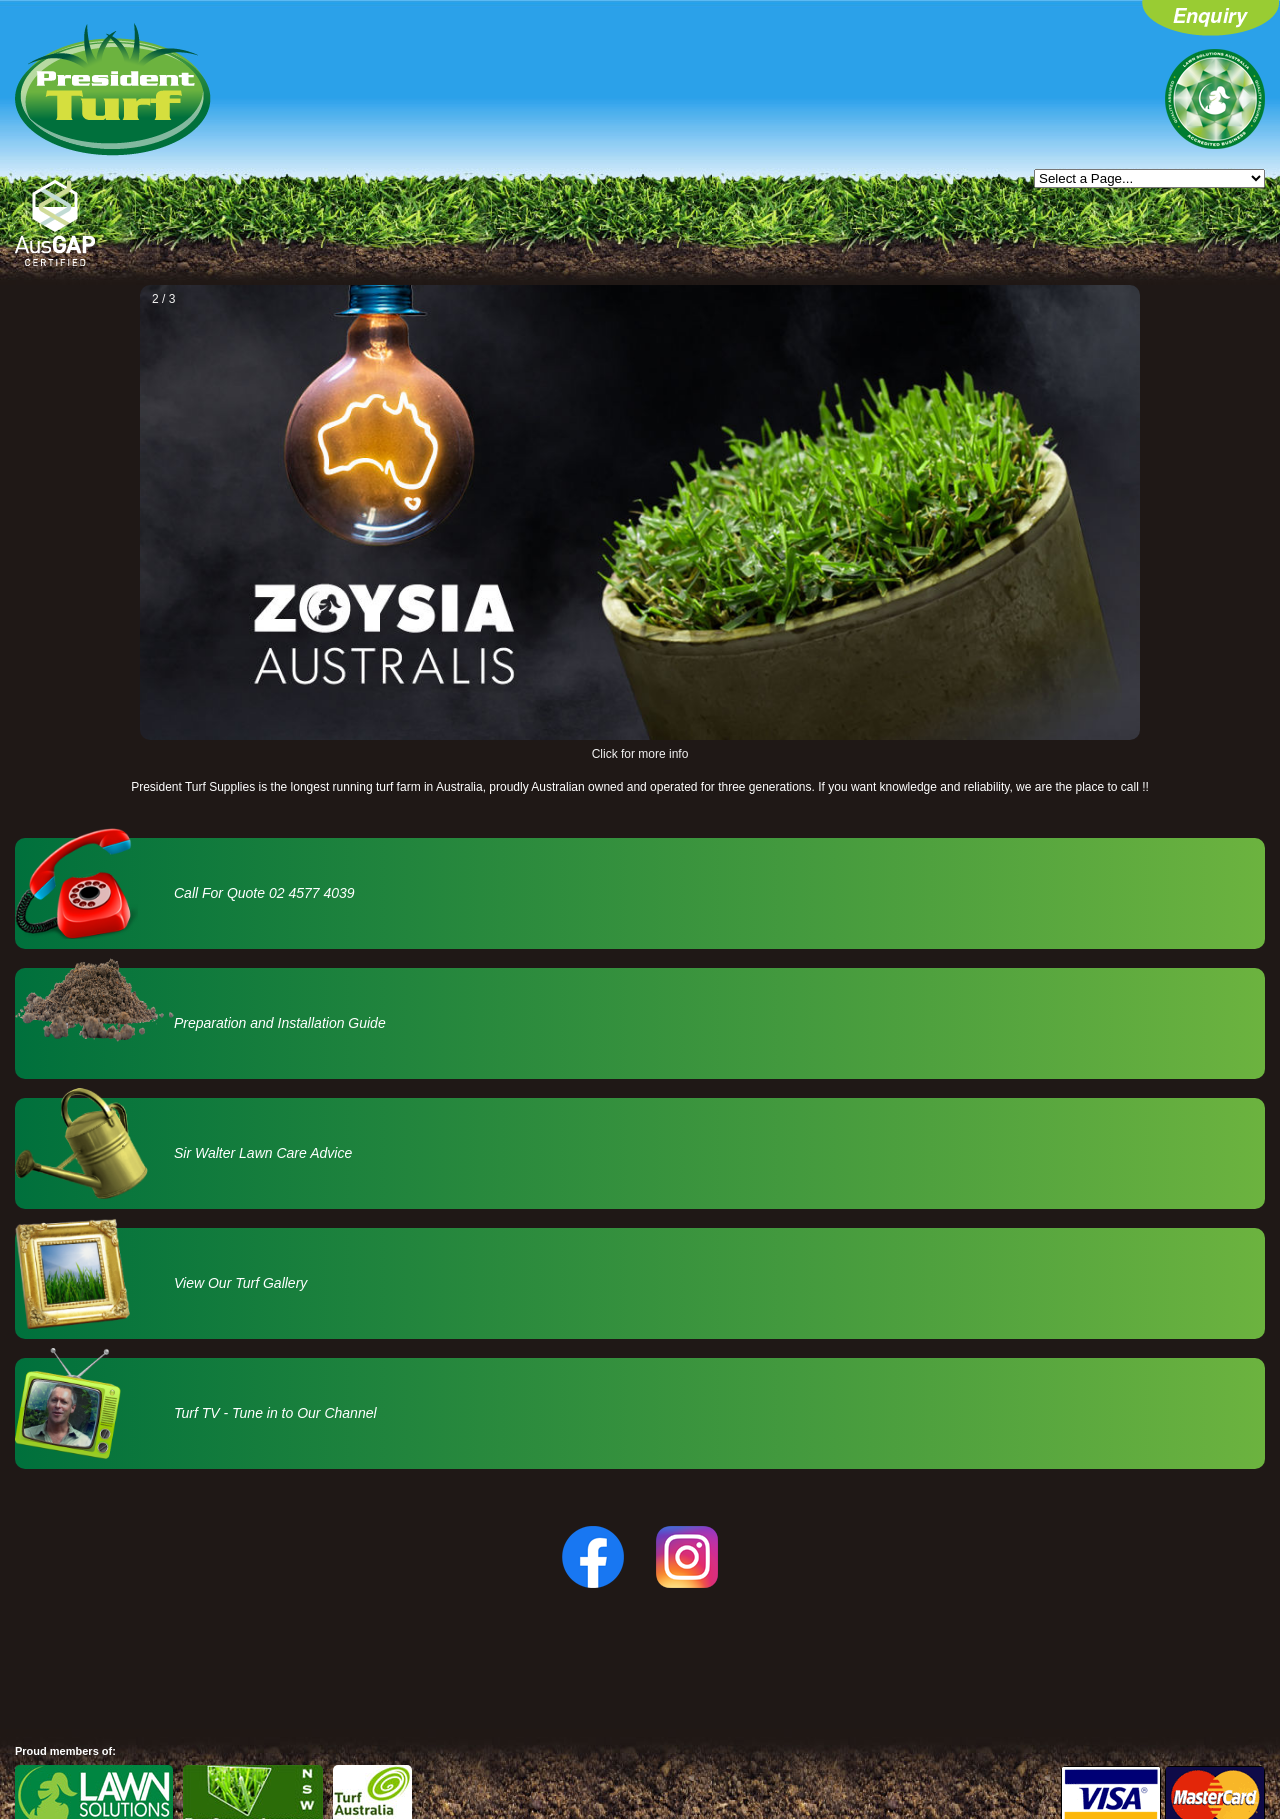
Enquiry (1211, 20)
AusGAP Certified (55, 223)
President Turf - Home (114, 89)
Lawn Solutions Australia (1215, 99)
